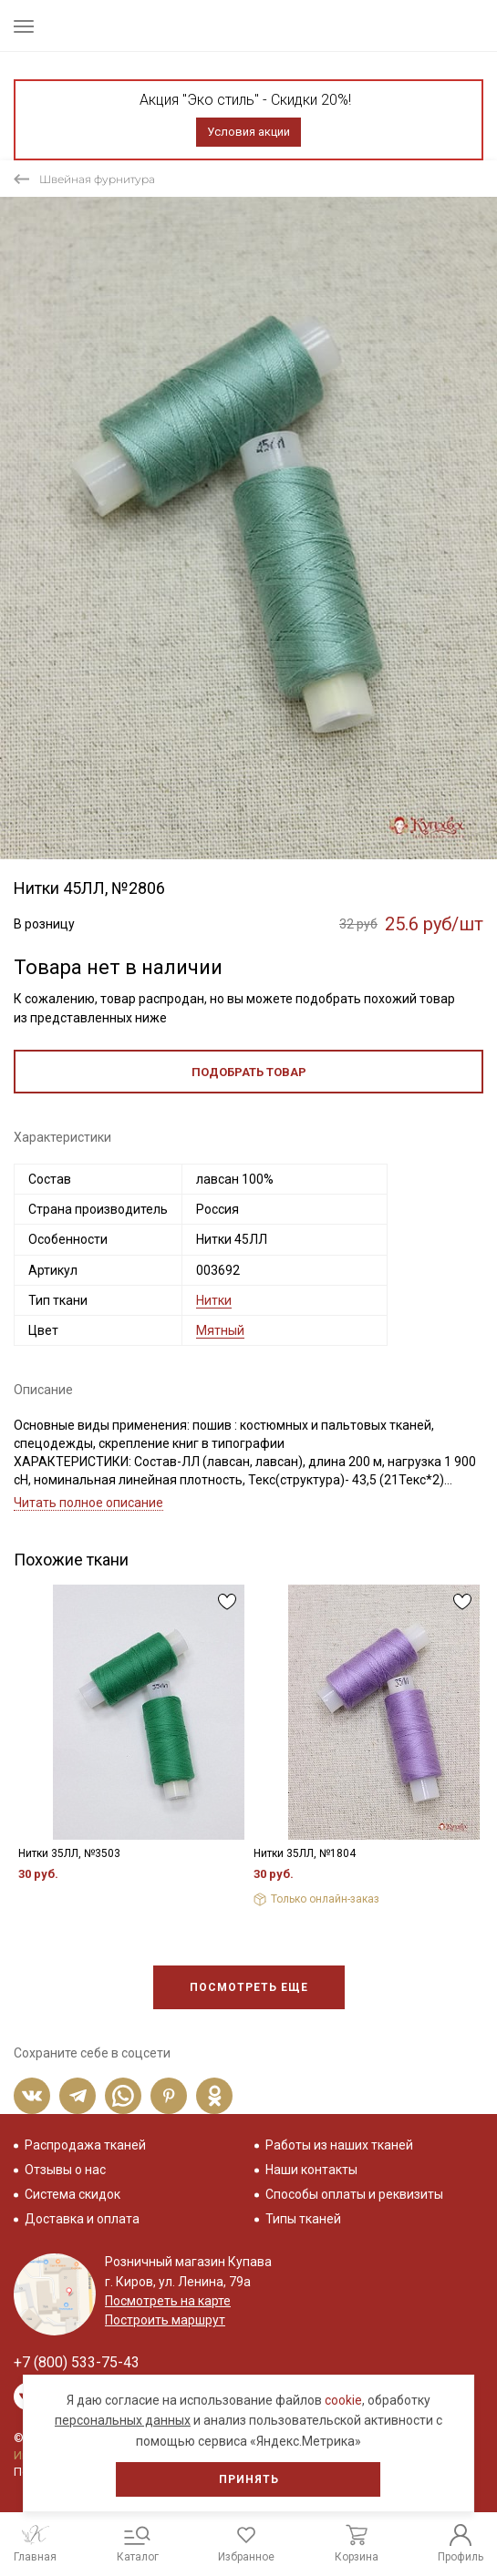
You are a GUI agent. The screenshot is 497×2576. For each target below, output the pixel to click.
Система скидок (72, 2194)
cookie (343, 2400)
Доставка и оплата (82, 2219)
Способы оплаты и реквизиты (354, 2194)
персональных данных (123, 2420)
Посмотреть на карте (168, 2301)
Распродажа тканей (85, 2145)
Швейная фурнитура (97, 179)
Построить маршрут (165, 2320)
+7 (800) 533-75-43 (77, 2362)
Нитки (214, 1300)
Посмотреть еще (249, 1987)
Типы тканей (303, 2219)
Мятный (220, 1330)
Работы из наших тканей (339, 2145)
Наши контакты (311, 2169)
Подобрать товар (249, 1072)
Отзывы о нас (65, 2169)
